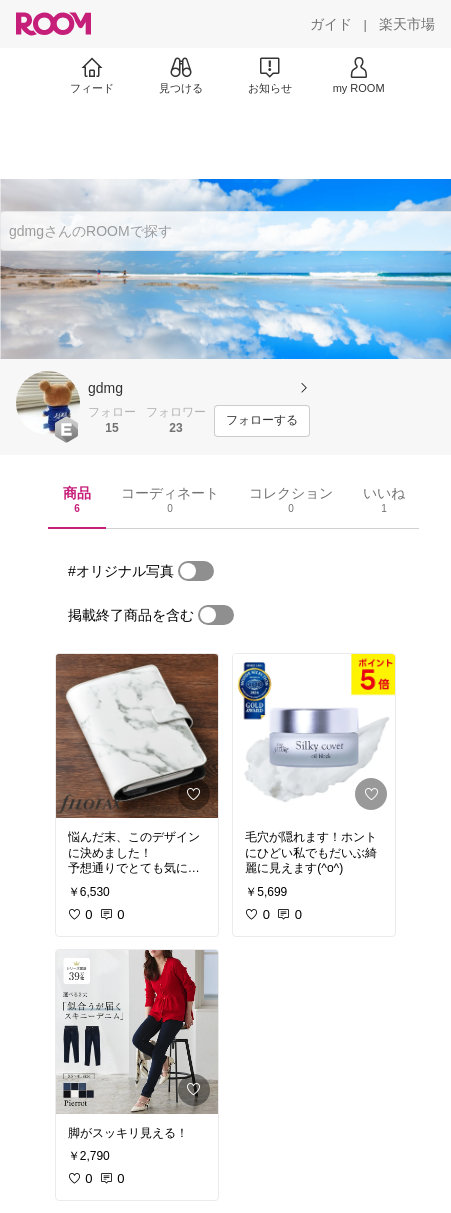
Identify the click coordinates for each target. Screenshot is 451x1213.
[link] (137, 736)
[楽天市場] (407, 24)
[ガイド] (331, 24)
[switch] (196, 571)
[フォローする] (262, 421)
